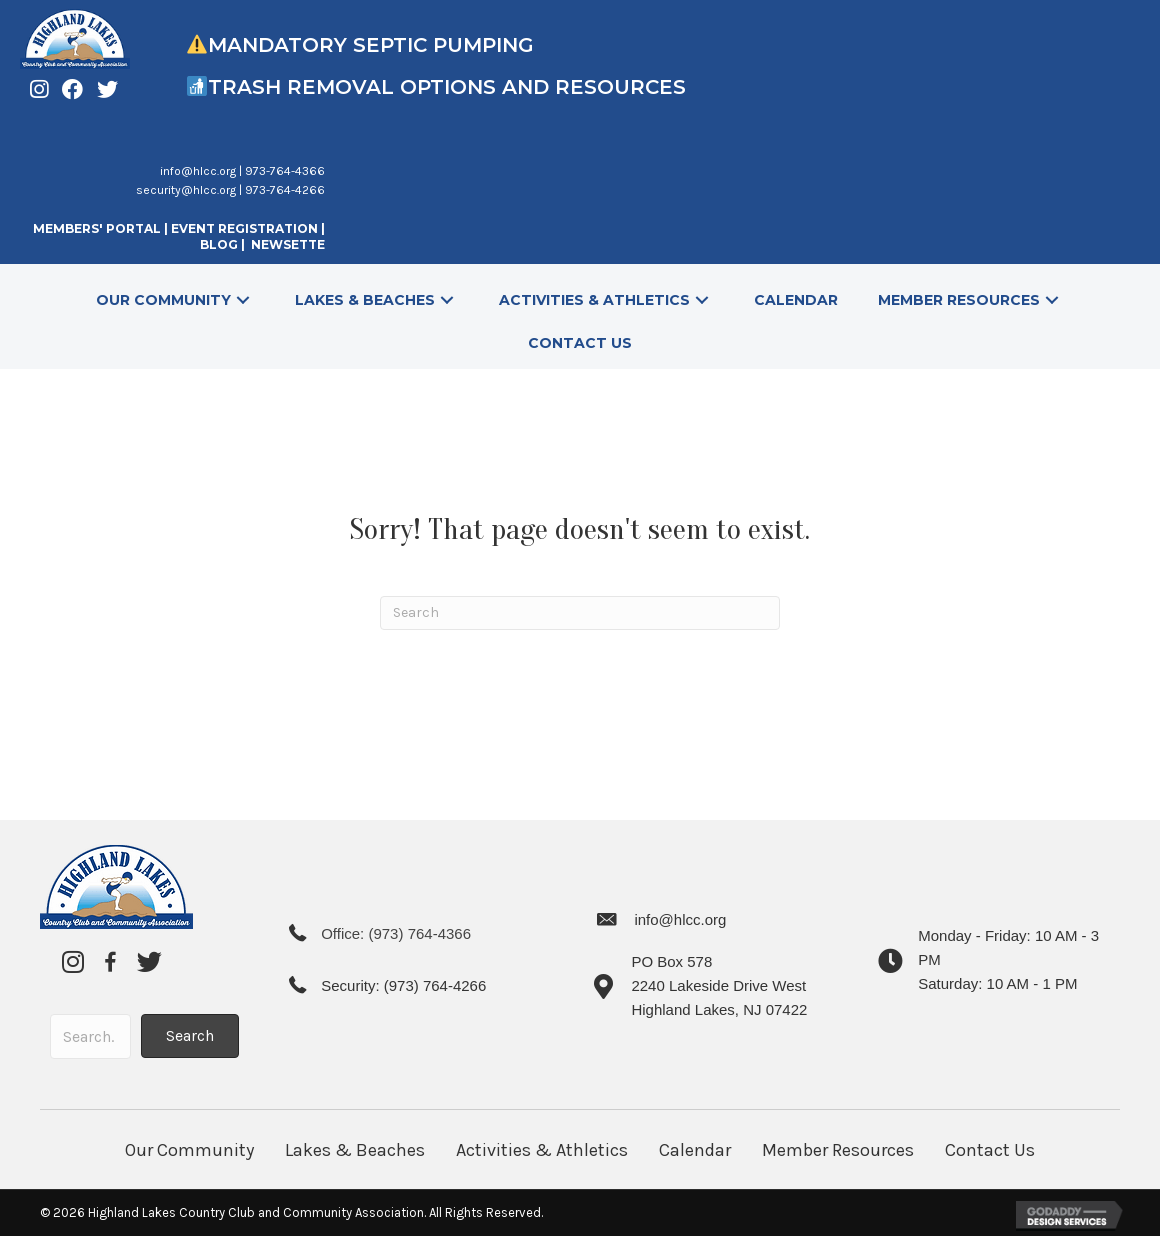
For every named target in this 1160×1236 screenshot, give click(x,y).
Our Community (189, 1150)
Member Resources (838, 1150)
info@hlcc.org (198, 171)
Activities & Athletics (542, 1150)
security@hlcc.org (186, 190)
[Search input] (90, 1036)
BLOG (220, 244)
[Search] (580, 613)
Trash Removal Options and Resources (450, 87)
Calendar (695, 1150)
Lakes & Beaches (355, 1150)
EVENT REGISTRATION (244, 228)
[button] (243, 300)
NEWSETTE (288, 244)
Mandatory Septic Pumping (371, 45)
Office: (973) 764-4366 (396, 933)
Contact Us (990, 1150)
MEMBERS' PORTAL (97, 228)
